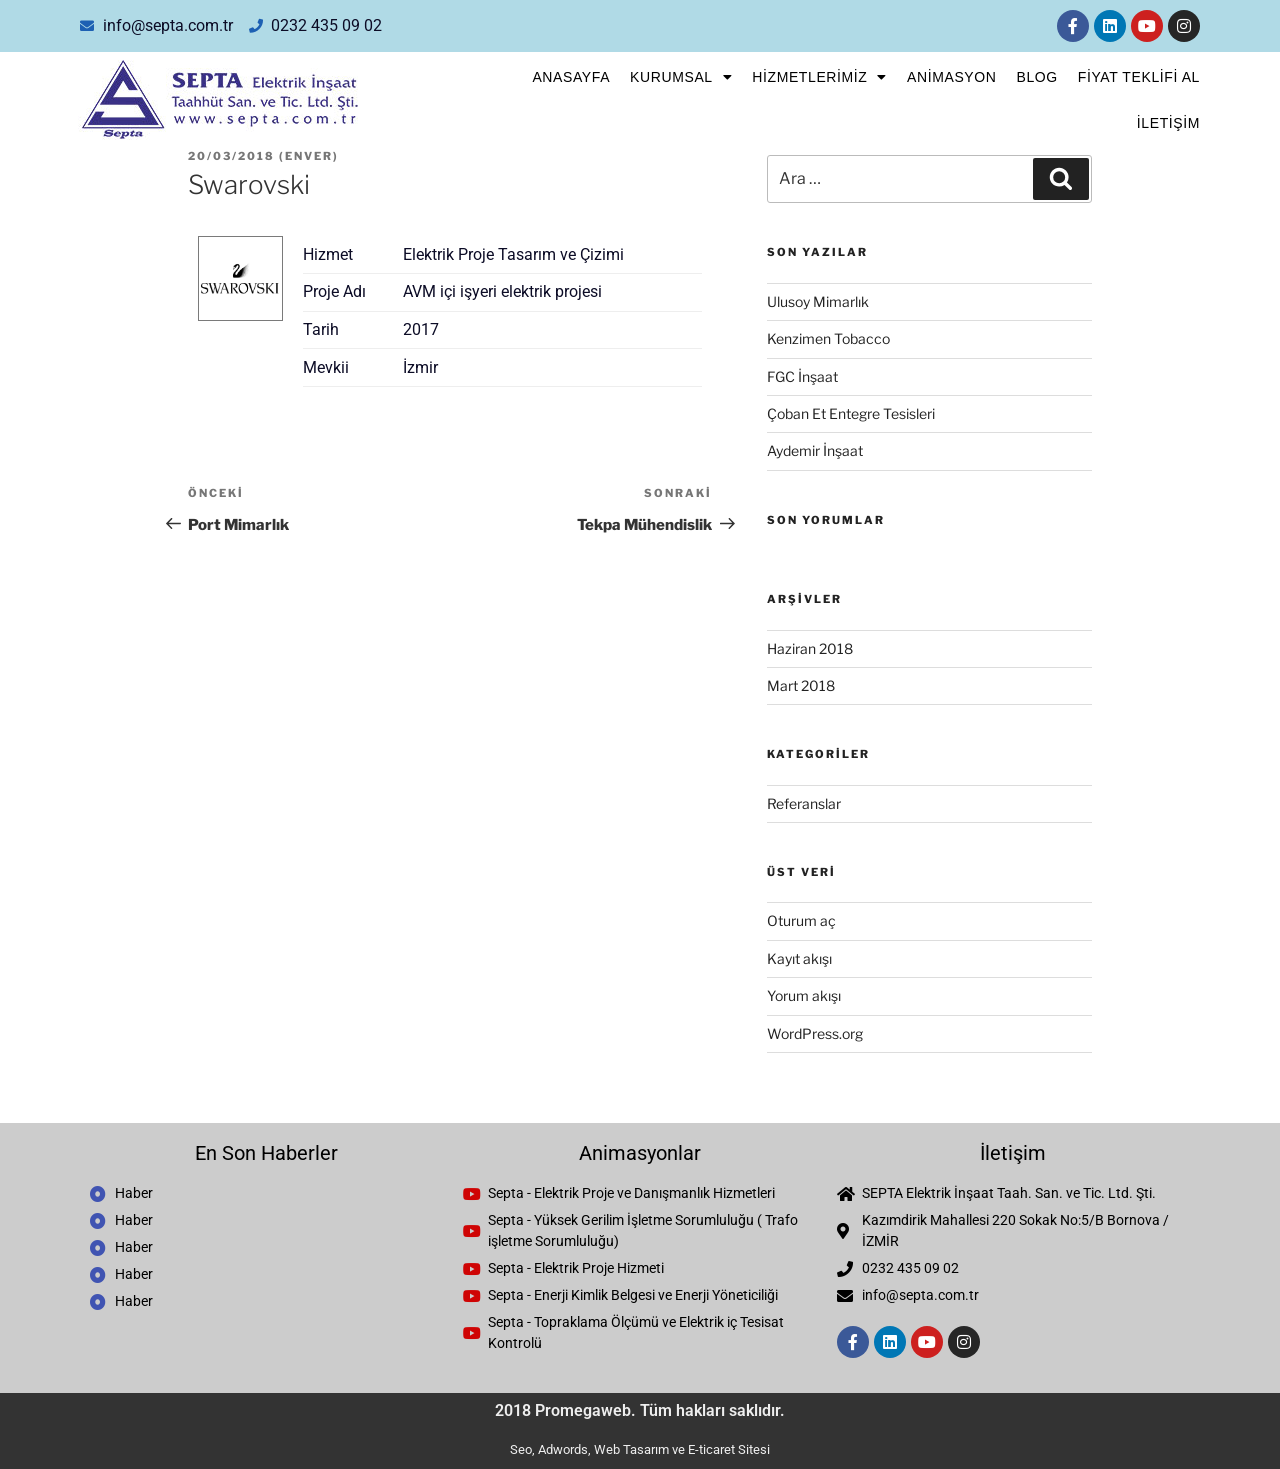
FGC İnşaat (802, 376)
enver (309, 156)
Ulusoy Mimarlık (818, 301)
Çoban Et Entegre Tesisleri (851, 413)
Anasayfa (571, 77)
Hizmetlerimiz (819, 77)
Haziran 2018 (810, 648)
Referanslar (804, 803)
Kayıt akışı (799, 958)
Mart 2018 (801, 685)
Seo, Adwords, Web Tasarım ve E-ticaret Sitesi (640, 1449)
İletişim (1168, 123)
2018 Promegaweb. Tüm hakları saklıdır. (640, 1410)
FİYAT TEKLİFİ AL (1139, 77)
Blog (1036, 77)
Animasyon (951, 77)
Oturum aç (801, 920)
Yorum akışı (804, 995)
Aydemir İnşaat (815, 450)
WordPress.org (815, 1033)
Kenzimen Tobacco (828, 338)
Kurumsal (681, 77)
